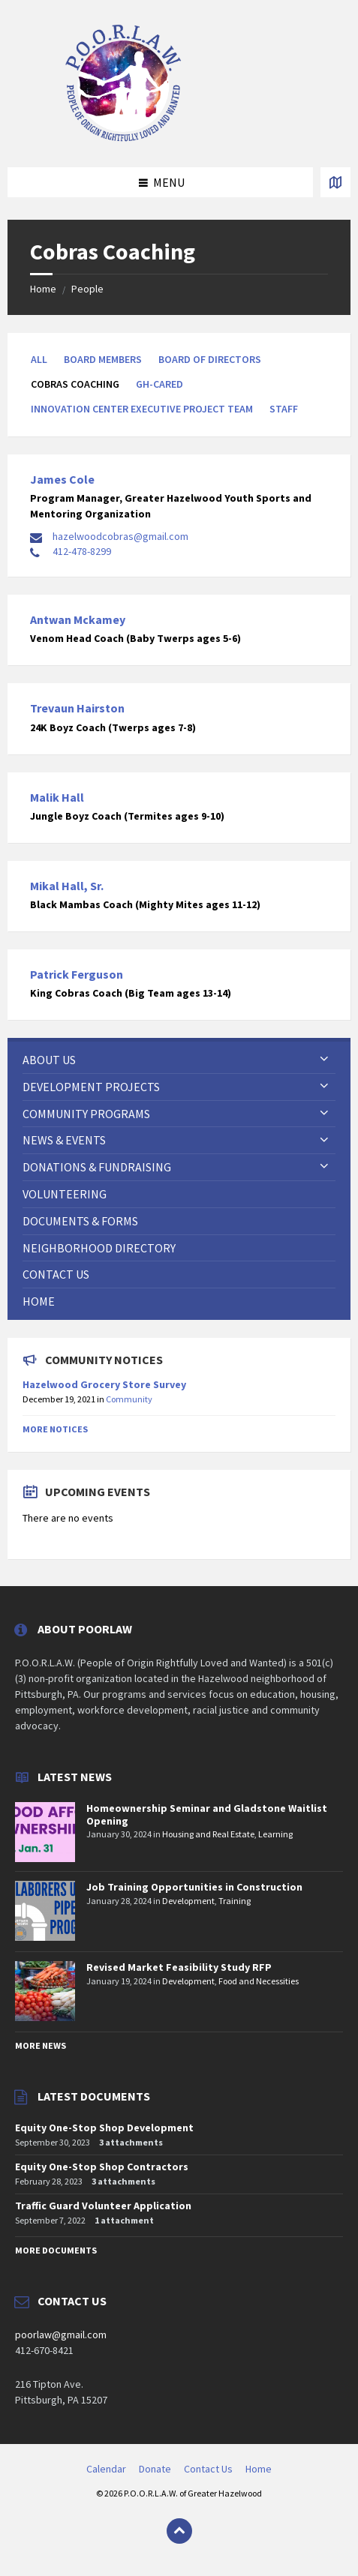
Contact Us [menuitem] (208, 2469)
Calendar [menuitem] (106, 2469)
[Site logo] (124, 137)
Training (234, 1900)
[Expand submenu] (324, 1059)
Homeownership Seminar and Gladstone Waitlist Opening (206, 1814)
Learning (275, 1834)
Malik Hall (57, 797)
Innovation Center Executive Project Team (142, 408)
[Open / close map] (335, 182)
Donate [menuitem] (155, 2469)
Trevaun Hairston (77, 707)
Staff (283, 408)
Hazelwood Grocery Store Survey (104, 1384)
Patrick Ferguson (76, 974)
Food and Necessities (258, 1981)
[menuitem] (179, 1060)
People (87, 288)
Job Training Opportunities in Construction (194, 1887)
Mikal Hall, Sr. (67, 885)
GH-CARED (159, 384)
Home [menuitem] (258, 2469)
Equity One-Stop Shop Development (104, 2127)
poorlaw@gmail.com (61, 2334)
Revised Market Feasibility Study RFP (179, 1967)
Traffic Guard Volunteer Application (103, 2205)
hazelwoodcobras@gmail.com (120, 536)
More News (40, 2045)
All (39, 359)
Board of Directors (209, 359)
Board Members (103, 359)
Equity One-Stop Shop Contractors (101, 2166)
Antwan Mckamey (77, 619)
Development (188, 1900)
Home (43, 288)
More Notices (55, 1429)
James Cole (62, 479)
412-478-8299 (82, 551)
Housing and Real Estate (208, 1834)
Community (129, 1399)
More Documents (56, 2250)
